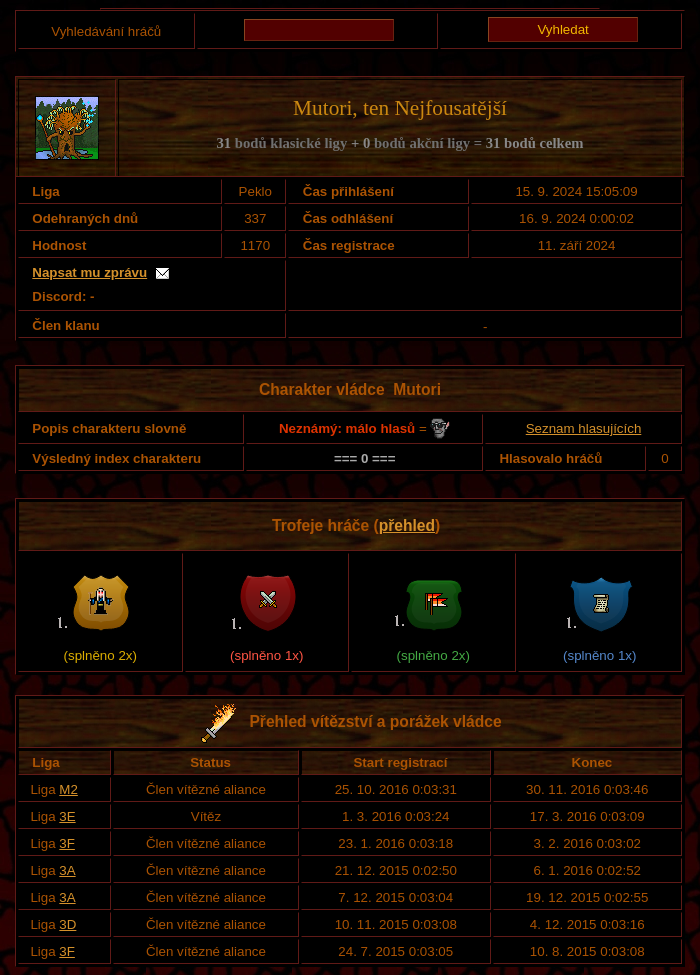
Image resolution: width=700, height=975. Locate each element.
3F (67, 843)
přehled (407, 525)
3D (67, 924)
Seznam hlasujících (584, 428)
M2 (68, 789)
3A (67, 870)
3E (67, 816)
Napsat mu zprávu (89, 272)
